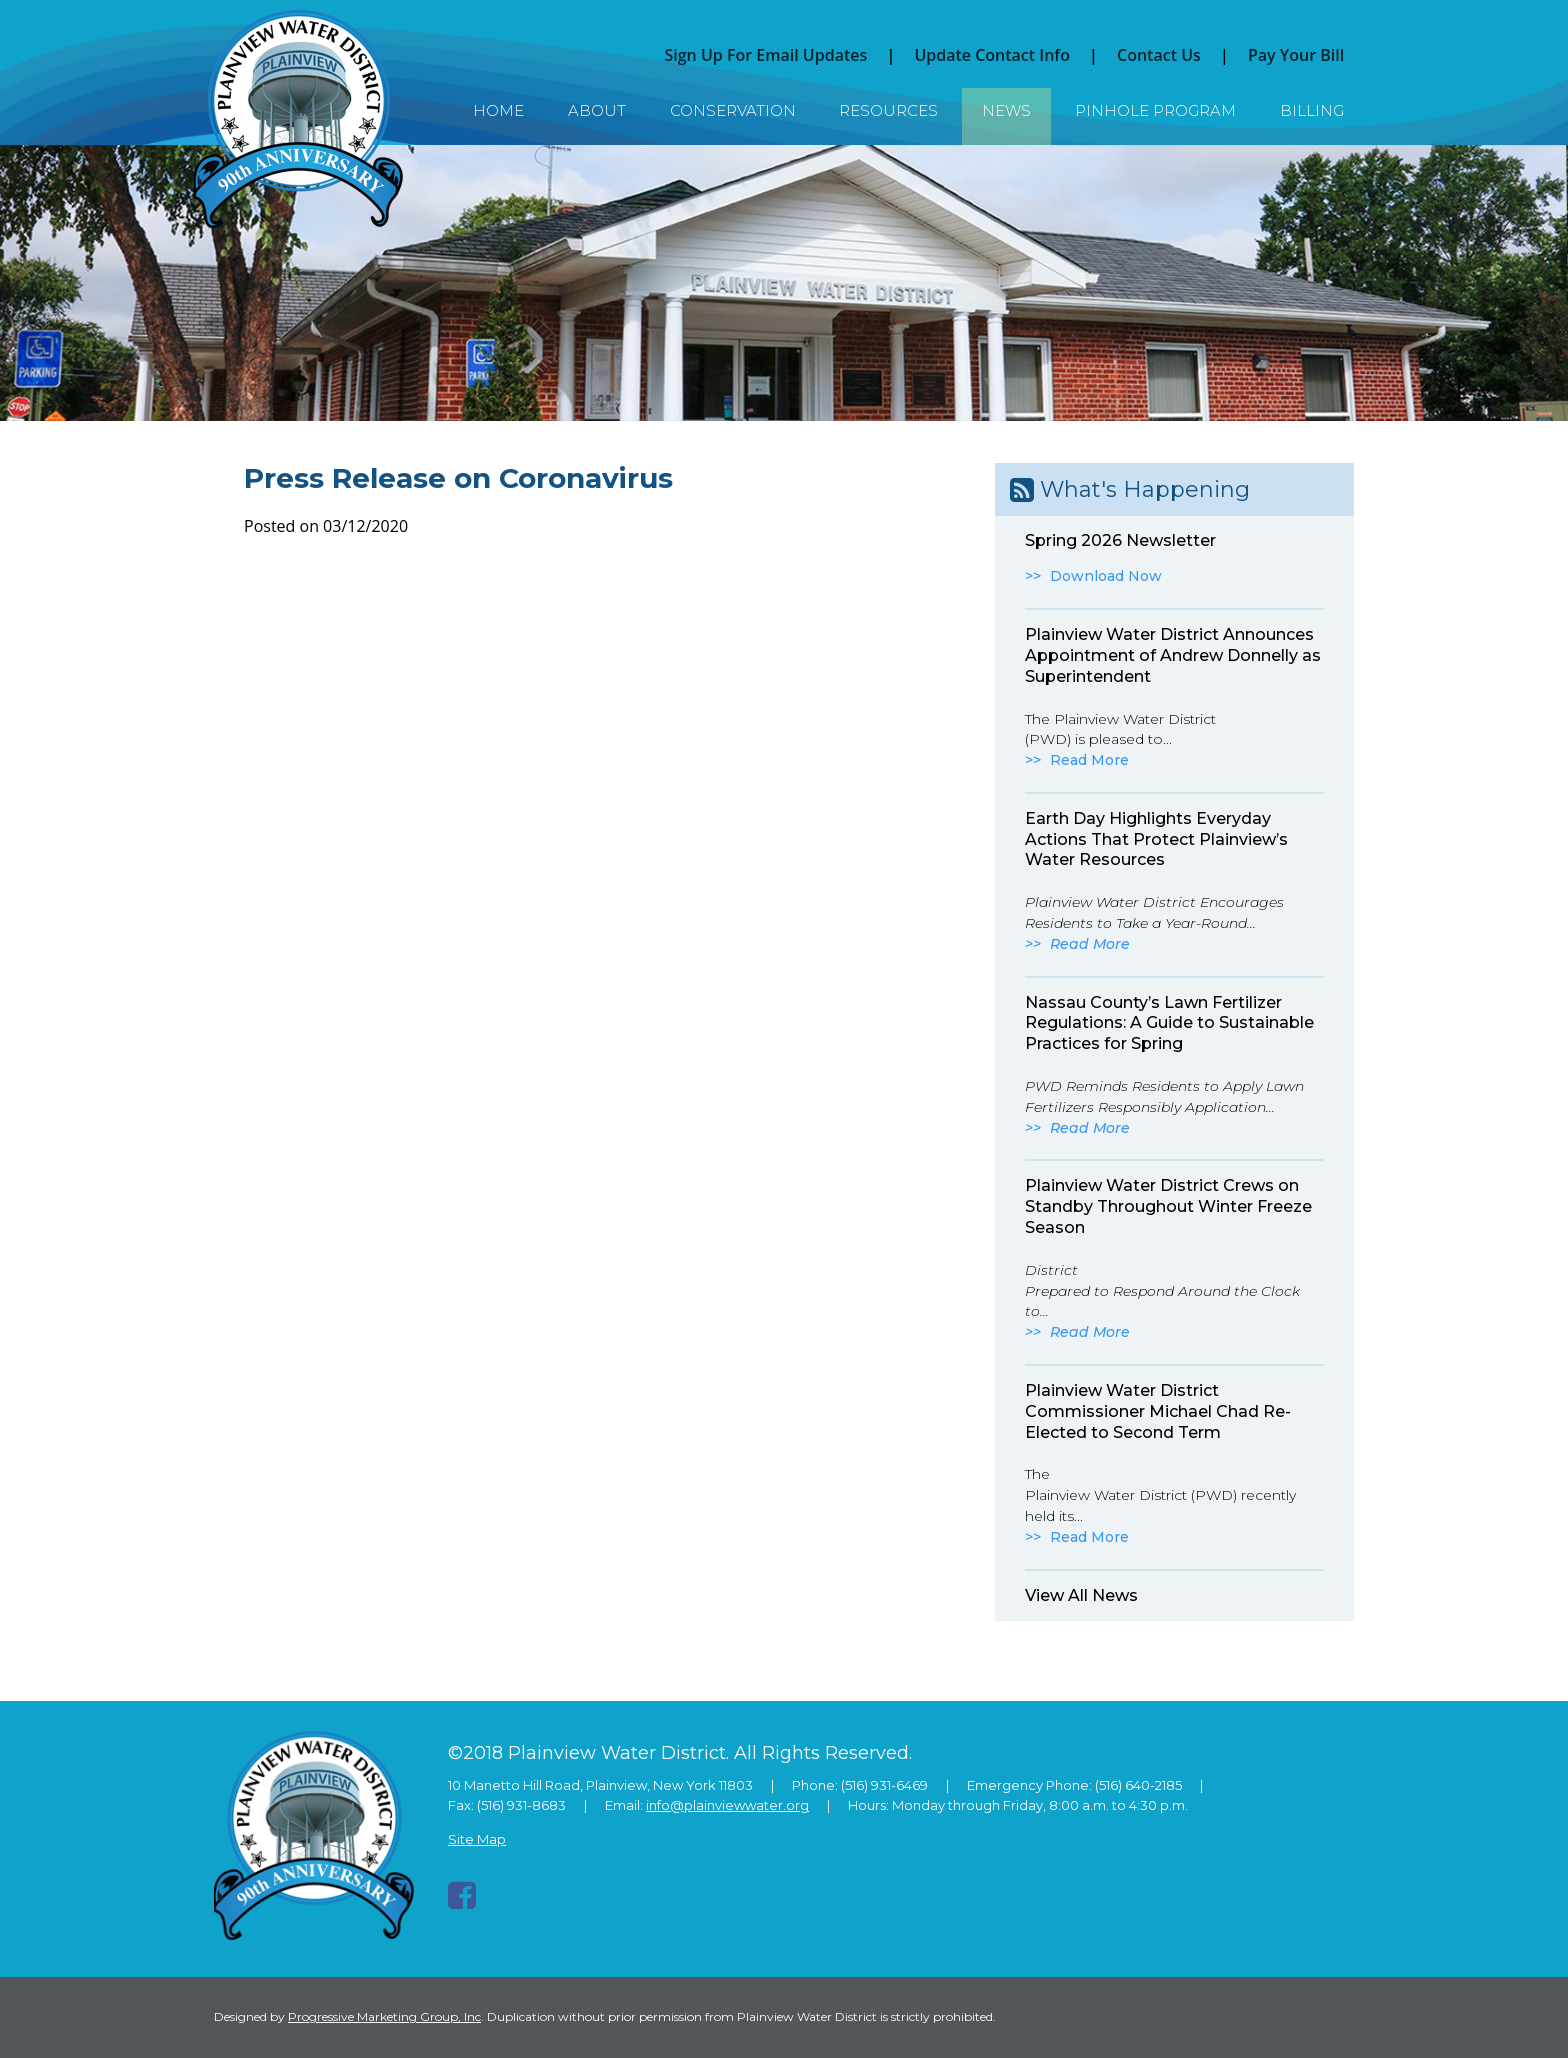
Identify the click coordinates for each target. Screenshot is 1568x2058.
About (597, 110)
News (1006, 110)
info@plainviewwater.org (727, 1805)
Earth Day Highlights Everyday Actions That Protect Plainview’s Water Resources (1156, 839)
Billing (1312, 110)
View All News (1081, 1595)
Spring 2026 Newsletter (1120, 540)
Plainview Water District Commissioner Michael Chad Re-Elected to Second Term (1158, 1411)
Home (498, 110)
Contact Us (1159, 55)
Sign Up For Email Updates (765, 55)
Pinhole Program (1155, 110)
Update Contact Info (992, 55)
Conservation (733, 110)
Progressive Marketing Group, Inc (384, 2016)
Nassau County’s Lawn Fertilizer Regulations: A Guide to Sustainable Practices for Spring (1169, 1023)
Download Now (1106, 576)
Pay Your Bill (1296, 55)
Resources (888, 110)
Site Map (477, 1839)
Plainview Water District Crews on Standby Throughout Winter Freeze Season (1168, 1206)
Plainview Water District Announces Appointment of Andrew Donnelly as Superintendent (1173, 655)
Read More (1089, 760)
